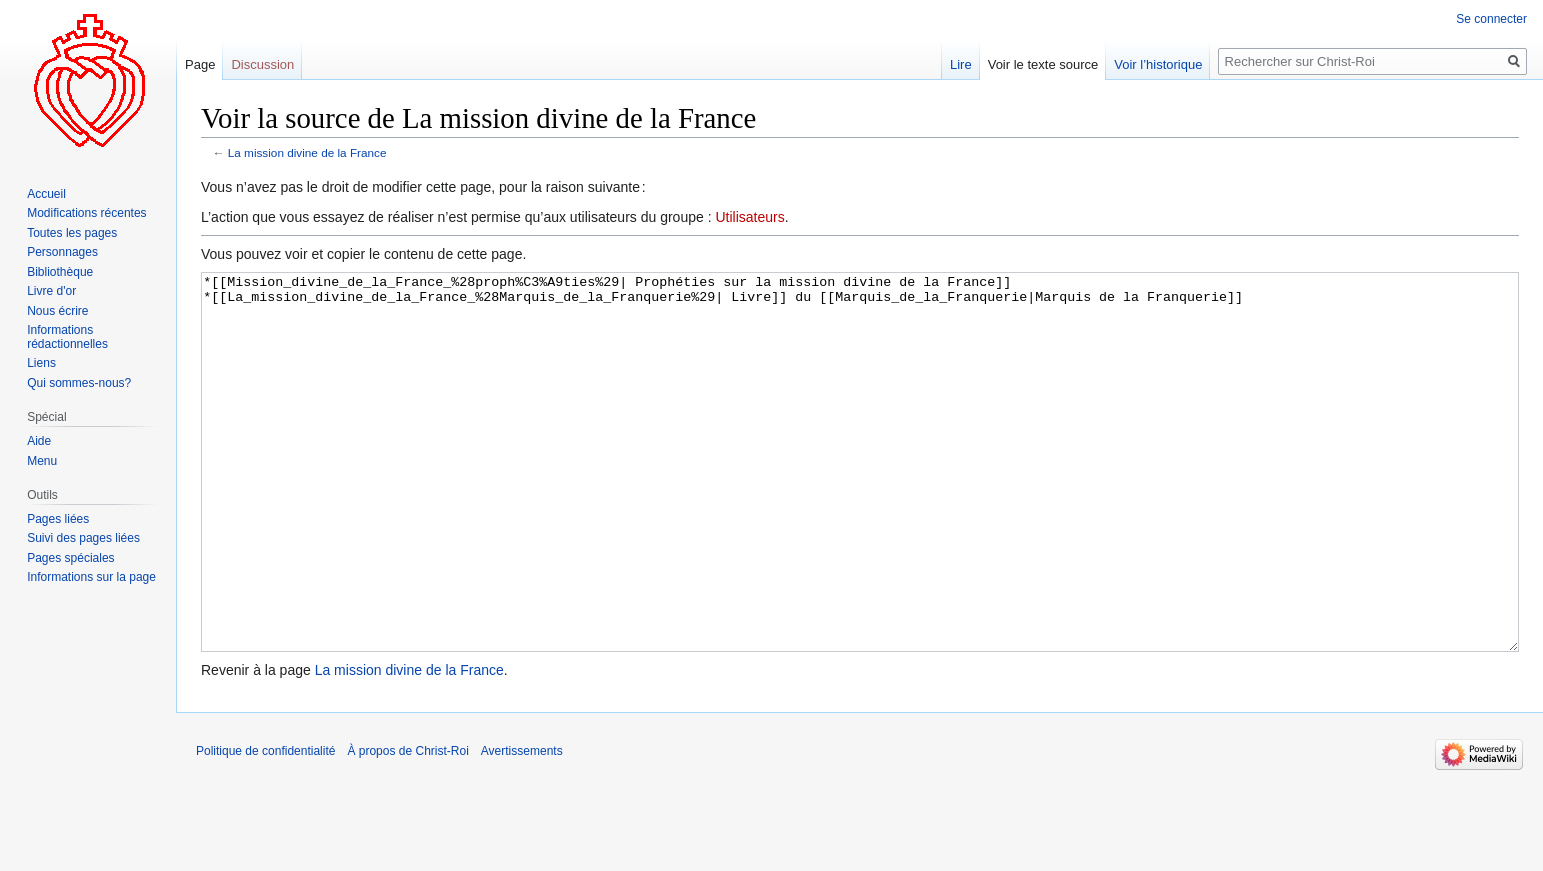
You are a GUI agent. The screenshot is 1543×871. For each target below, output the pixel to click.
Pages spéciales (70, 558)
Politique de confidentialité (265, 826)
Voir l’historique (1158, 64)
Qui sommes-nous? (79, 383)
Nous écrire (57, 311)
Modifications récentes (86, 213)
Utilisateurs (749, 217)
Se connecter (1491, 19)
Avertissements (522, 826)
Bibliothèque (60, 272)
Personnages (62, 252)
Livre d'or (51, 291)
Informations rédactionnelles (67, 337)
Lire (961, 64)
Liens (41, 363)
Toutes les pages (72, 233)
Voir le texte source (1043, 64)
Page (200, 64)
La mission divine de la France (307, 152)
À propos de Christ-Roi (407, 826)
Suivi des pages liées (83, 538)
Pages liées (58, 519)
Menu (42, 461)
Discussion (262, 64)
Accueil (46, 194)
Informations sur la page (91, 577)
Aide (39, 441)
